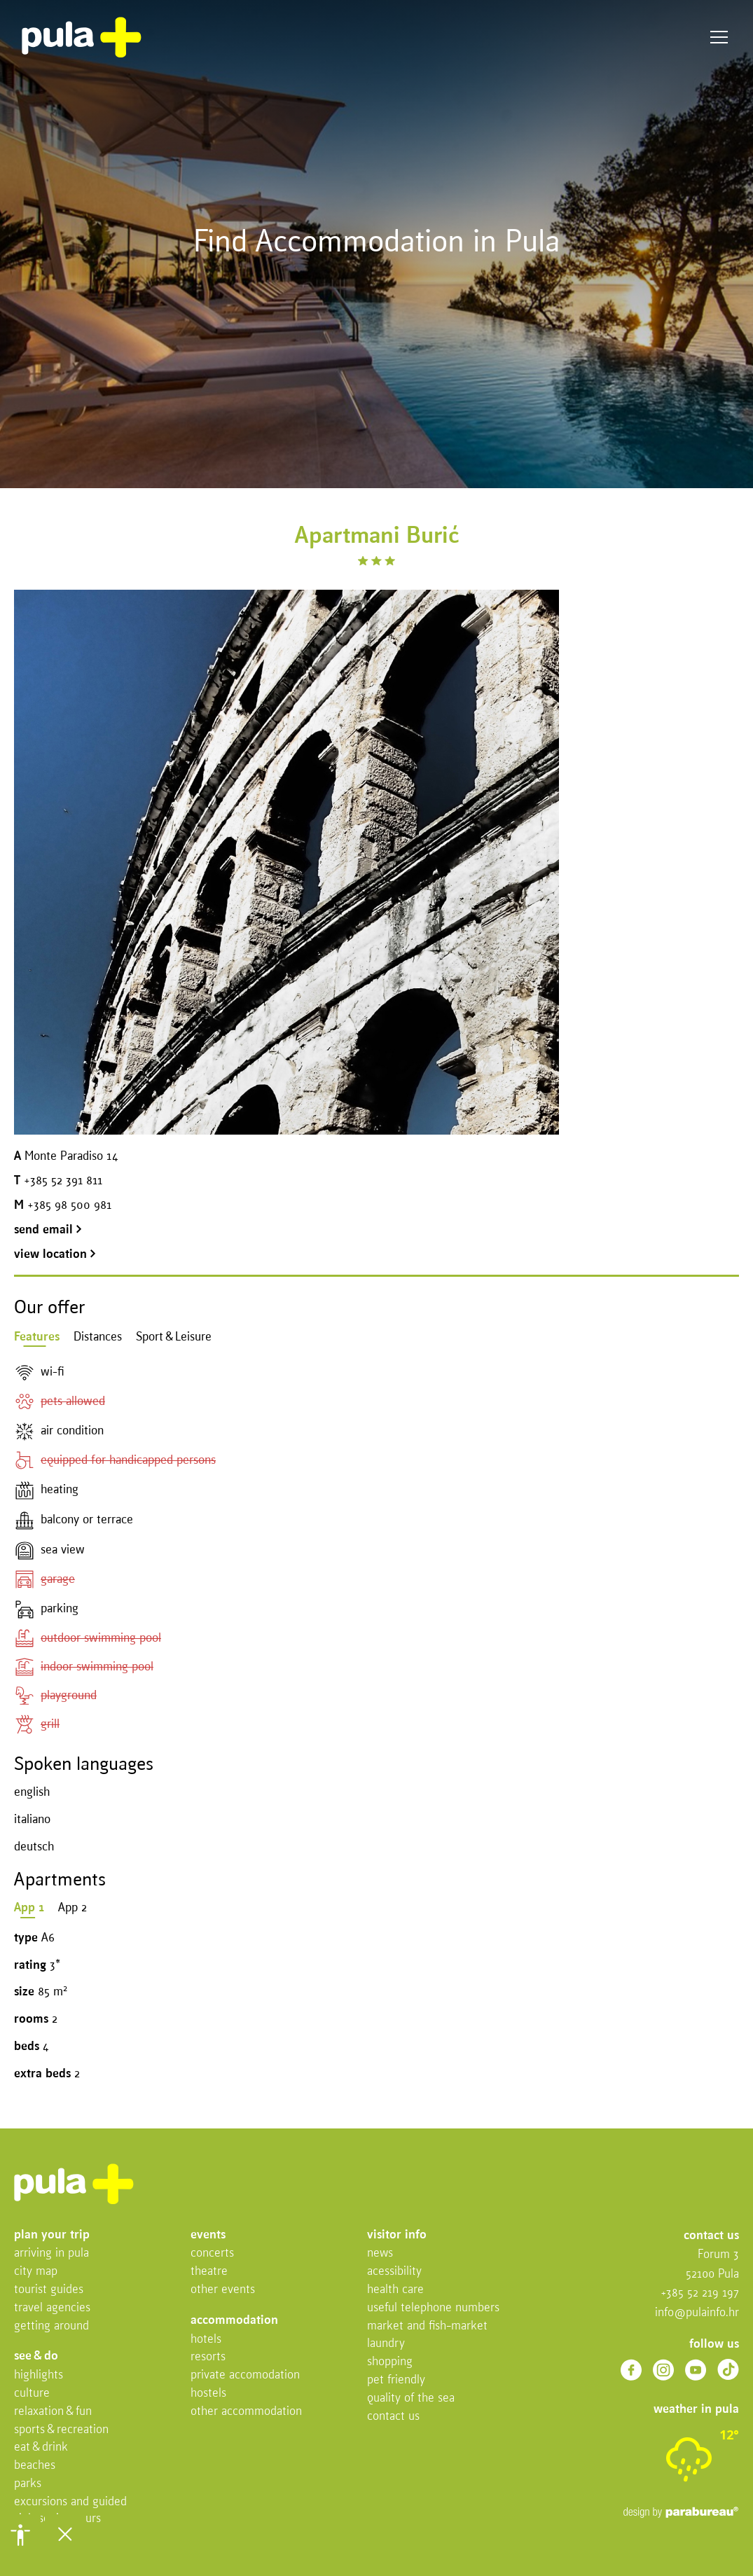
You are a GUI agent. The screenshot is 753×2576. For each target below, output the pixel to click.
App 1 (29, 1908)
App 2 (72, 1908)
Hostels (208, 2394)
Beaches (34, 2466)
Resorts (208, 2357)
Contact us (393, 2417)
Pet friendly (396, 2380)
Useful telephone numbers (433, 2308)
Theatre (209, 2272)
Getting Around (51, 2326)
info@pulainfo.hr (697, 2313)
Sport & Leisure (174, 1337)
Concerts (212, 2253)
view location (55, 1255)
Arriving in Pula (51, 2253)
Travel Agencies (52, 2308)
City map (35, 2272)
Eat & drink (41, 2447)
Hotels (206, 2340)
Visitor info (397, 2235)
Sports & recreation (61, 2430)
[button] (20, 2534)
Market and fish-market (427, 2326)
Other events (223, 2290)
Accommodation (234, 2321)
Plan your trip (52, 2235)
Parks (27, 2484)
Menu (719, 37)
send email (48, 1230)
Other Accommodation (246, 2412)
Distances (98, 1337)
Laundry (386, 2344)
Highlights (38, 2375)
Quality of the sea (411, 2398)
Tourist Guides (48, 2290)
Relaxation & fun (53, 2412)
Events (208, 2235)
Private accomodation (245, 2375)
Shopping (390, 2362)
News (380, 2253)
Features (37, 1337)
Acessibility (394, 2272)
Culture (32, 2394)
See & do (36, 2356)
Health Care (395, 2290)
